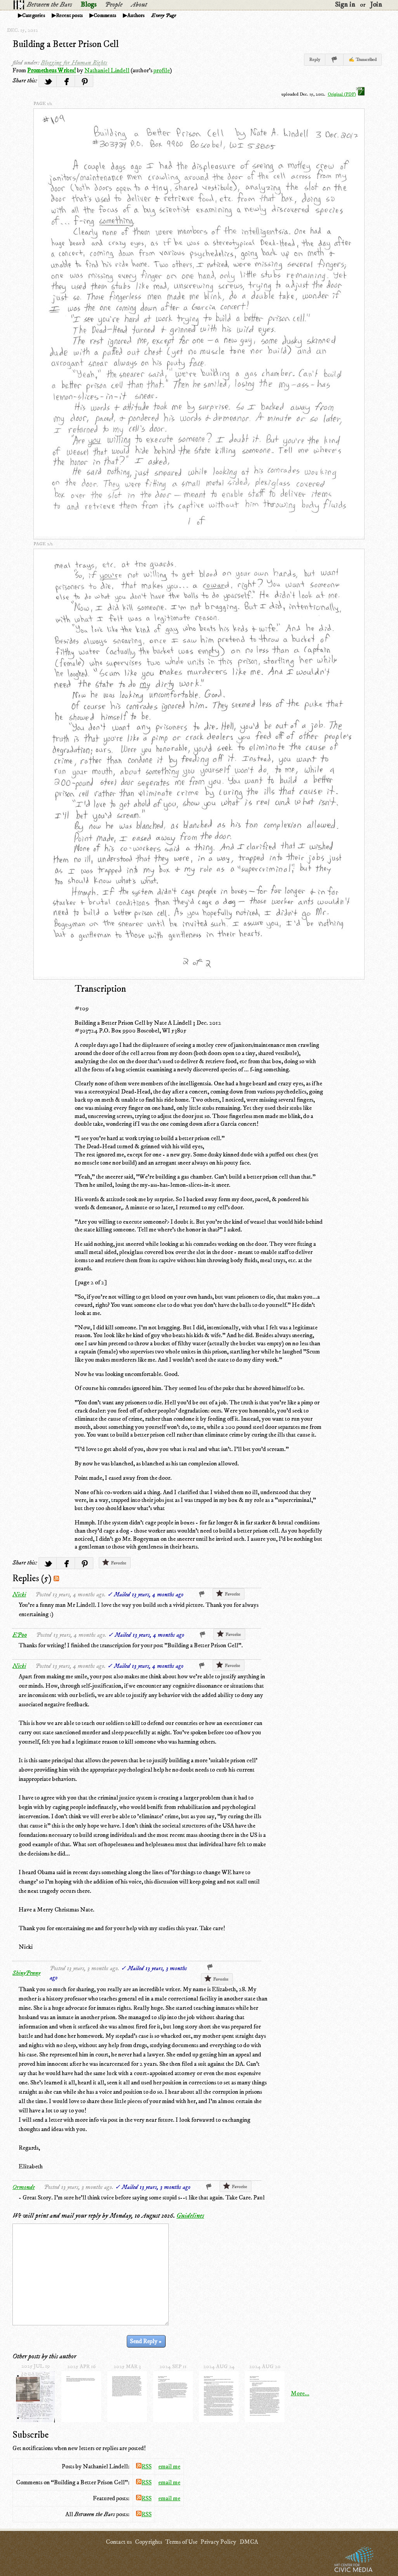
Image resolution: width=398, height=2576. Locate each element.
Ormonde (23, 2187)
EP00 (19, 1635)
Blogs (88, 4)
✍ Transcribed (363, 60)
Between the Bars (49, 4)
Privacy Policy (218, 2542)
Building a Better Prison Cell (65, 44)
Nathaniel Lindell (106, 70)
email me (169, 2466)
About (139, 4)
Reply (314, 60)
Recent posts (69, 15)
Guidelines (190, 2215)
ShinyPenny (26, 1973)
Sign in (345, 4)
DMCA (248, 2542)
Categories (33, 15)
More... (300, 2393)
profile (162, 70)
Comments (105, 15)
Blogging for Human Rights (74, 62)
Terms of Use (181, 2542)
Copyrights (148, 2542)
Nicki (19, 1594)
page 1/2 (42, 103)
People (113, 4)
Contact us (119, 2542)
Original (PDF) (346, 94)
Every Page (163, 15)
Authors (136, 15)
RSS (144, 2466)
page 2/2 (43, 544)
